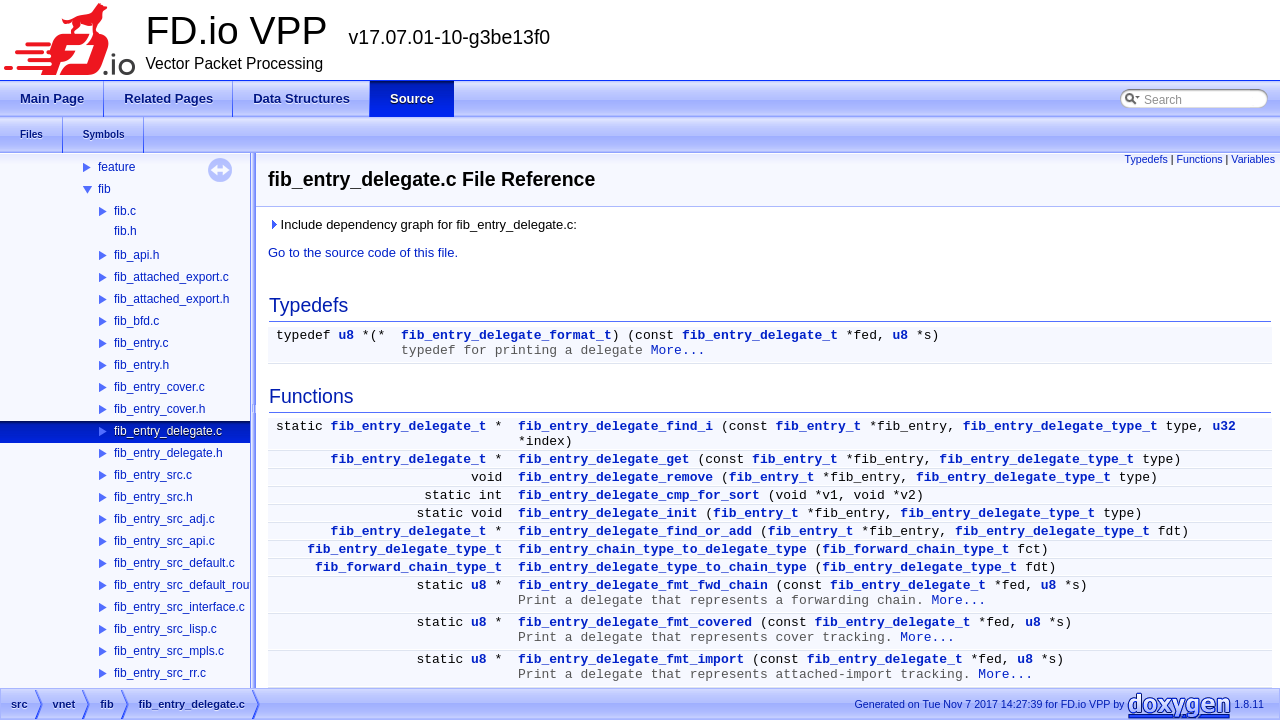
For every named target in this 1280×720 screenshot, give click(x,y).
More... (678, 350)
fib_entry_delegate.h (168, 453)
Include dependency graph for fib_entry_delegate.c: (422, 224)
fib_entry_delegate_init (607, 513)
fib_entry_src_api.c (164, 541)
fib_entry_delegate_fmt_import (631, 659)
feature (116, 167)
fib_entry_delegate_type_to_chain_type (662, 567)
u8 (346, 335)
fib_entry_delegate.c (168, 431)
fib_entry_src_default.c (174, 563)
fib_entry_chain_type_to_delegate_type (662, 549)
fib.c (125, 211)
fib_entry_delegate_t (760, 335)
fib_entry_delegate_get (604, 459)
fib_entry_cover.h (159, 409)
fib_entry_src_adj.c (164, 519)
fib (104, 189)
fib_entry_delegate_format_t (506, 335)
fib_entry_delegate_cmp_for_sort (639, 495)
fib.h (125, 231)
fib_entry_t (819, 426)
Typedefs (1146, 159)
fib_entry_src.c (153, 475)
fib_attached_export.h (171, 299)
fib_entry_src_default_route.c (191, 585)
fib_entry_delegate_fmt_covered (635, 622)
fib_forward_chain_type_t (915, 549)
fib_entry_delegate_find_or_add (635, 531)
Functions (1199, 159)
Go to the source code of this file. (363, 252)
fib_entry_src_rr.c (160, 673)
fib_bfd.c (136, 321)
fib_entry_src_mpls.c (169, 651)
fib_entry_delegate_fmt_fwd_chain (643, 585)
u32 (1223, 426)
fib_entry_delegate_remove (615, 477)
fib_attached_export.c (171, 277)
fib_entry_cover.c (159, 387)
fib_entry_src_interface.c (179, 607)
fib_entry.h (141, 365)
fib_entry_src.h (153, 497)
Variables (1253, 159)
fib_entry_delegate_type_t (1060, 426)
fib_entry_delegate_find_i (615, 426)
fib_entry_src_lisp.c (165, 629)
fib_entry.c (141, 343)
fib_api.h (136, 255)
